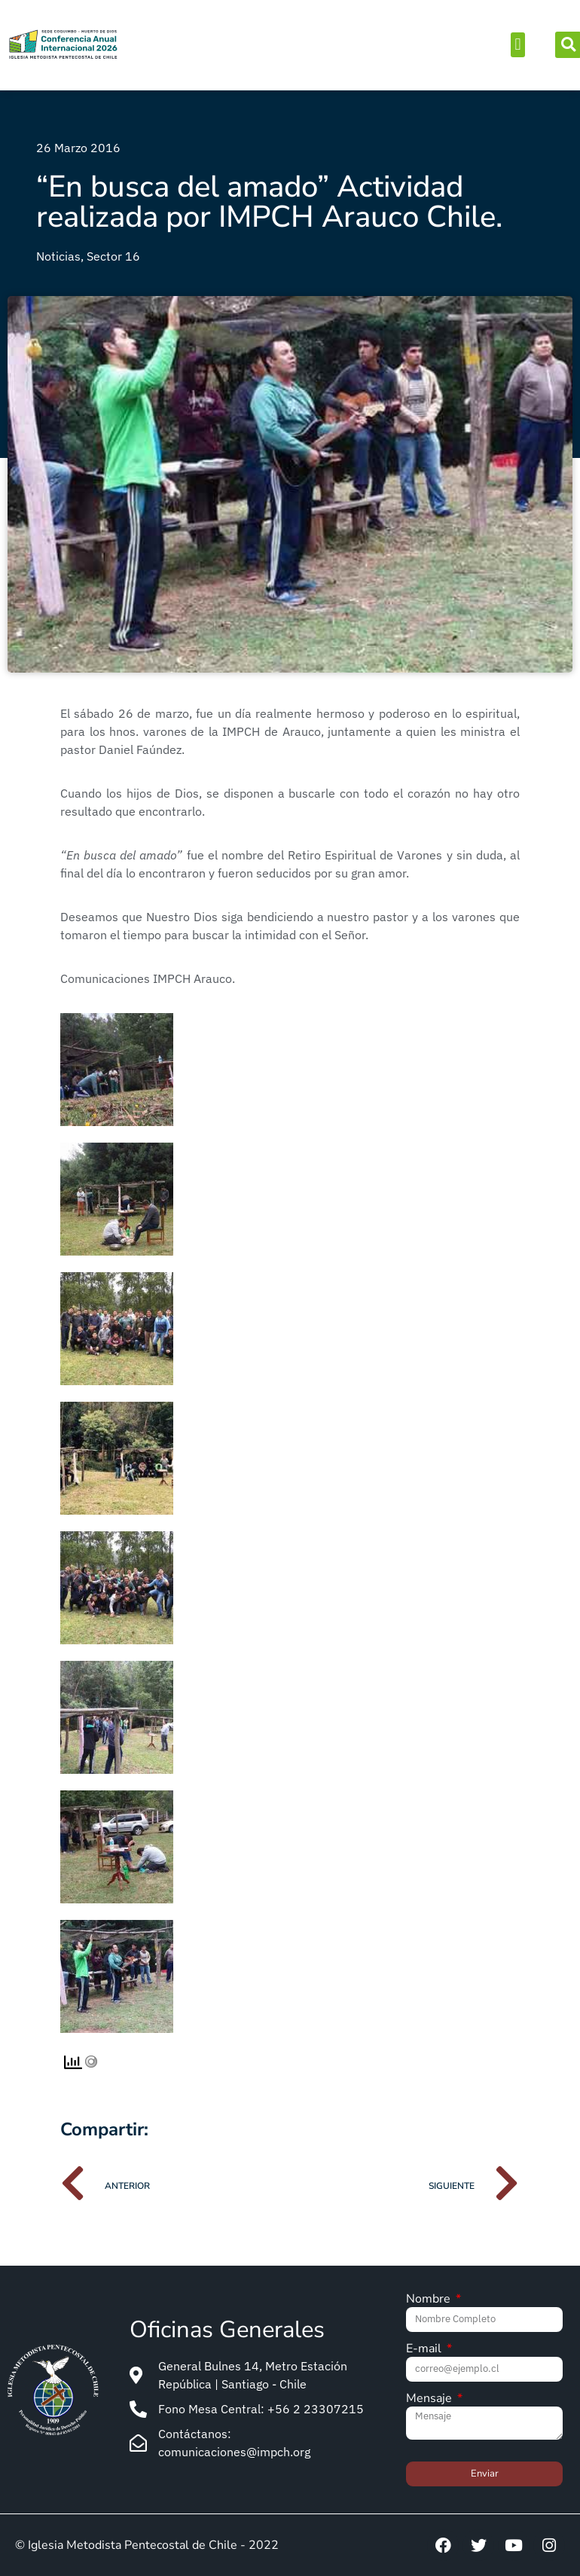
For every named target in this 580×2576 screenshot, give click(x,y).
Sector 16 (113, 256)
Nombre (429, 2300)
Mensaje (430, 2399)
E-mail (425, 2350)
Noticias (58, 256)
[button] (518, 44)
